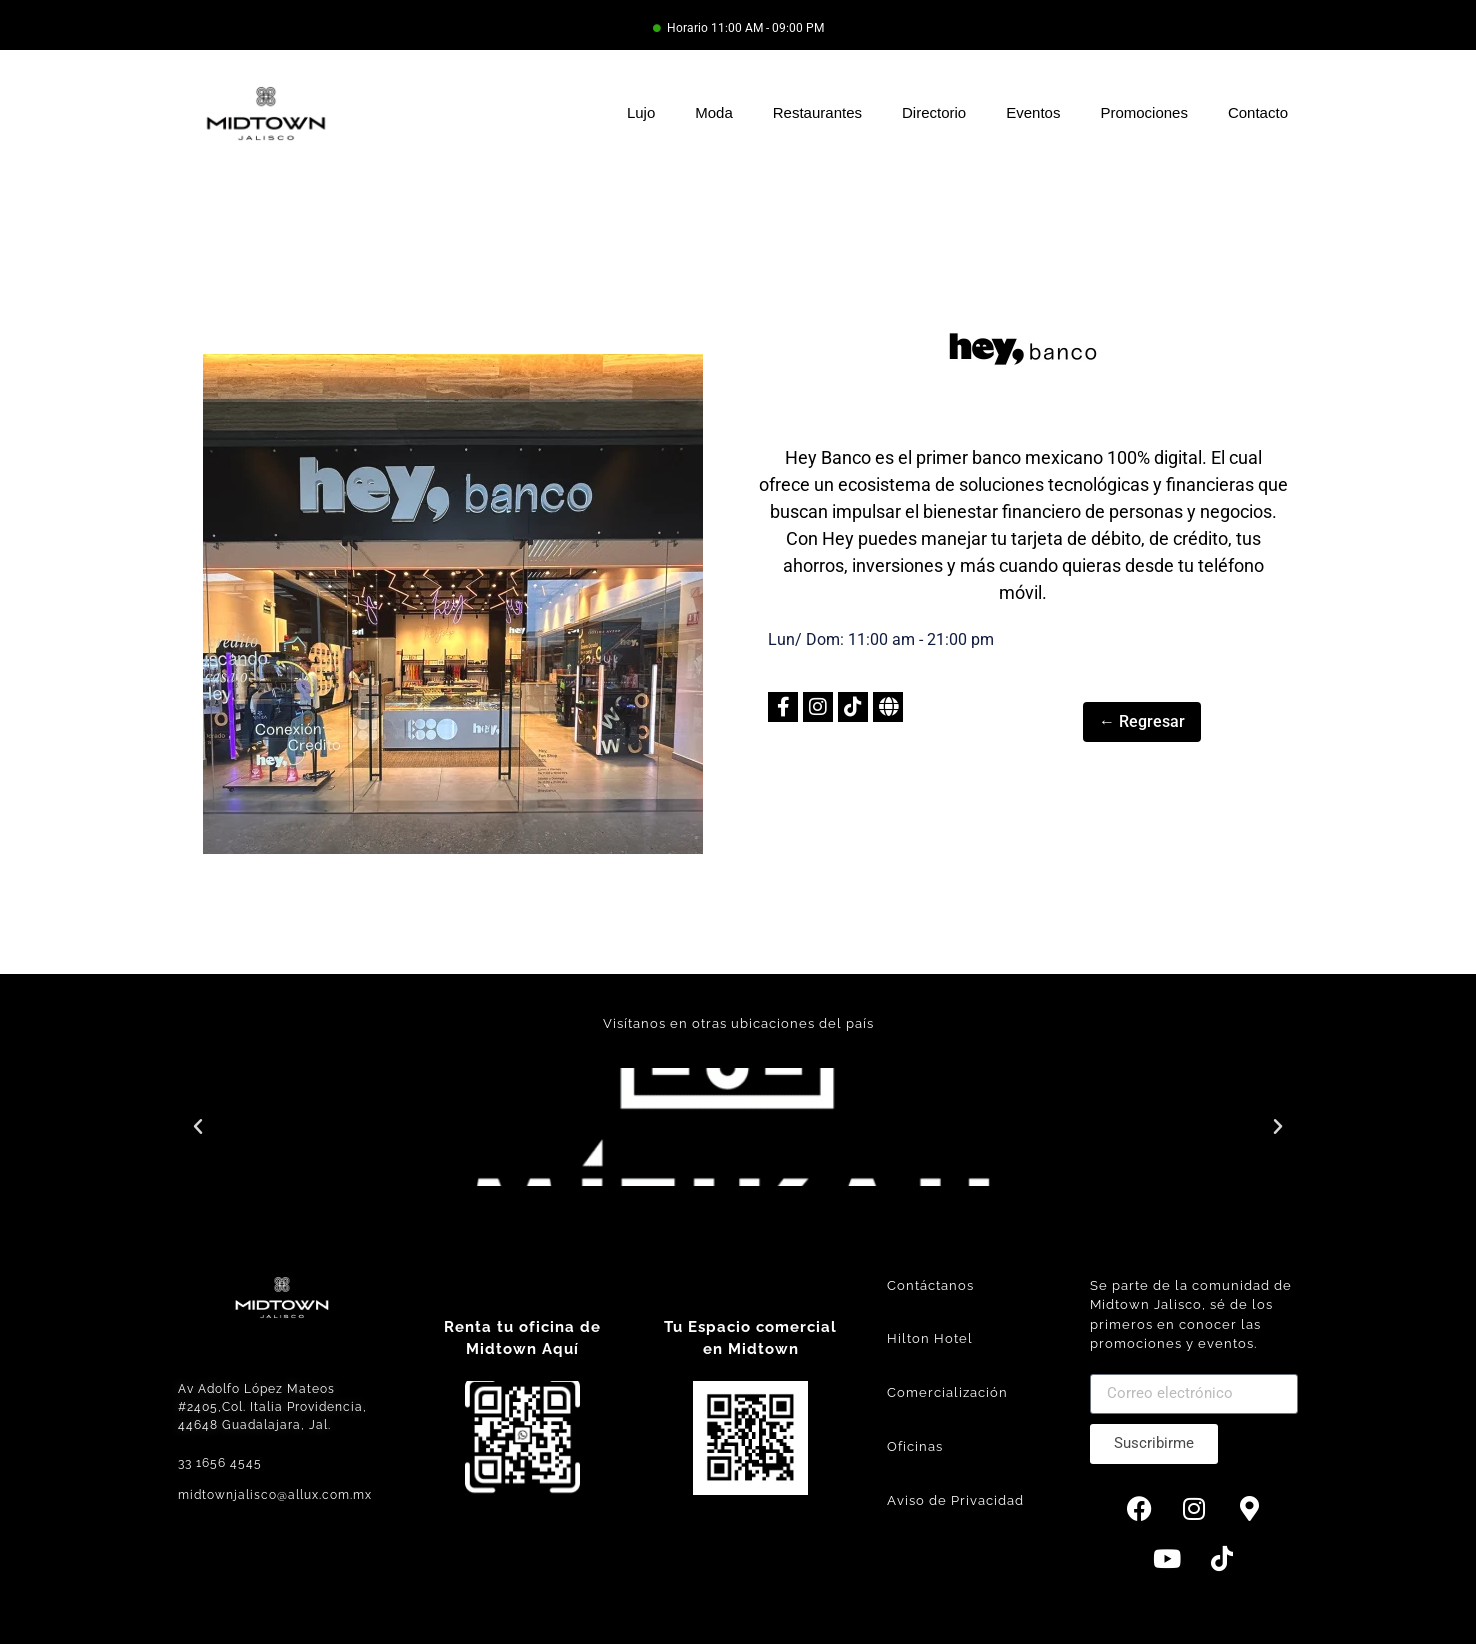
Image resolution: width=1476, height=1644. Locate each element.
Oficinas (915, 1446)
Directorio (934, 112)
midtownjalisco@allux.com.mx (275, 1495)
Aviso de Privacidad (955, 1500)
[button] (198, 1127)
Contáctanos (930, 1285)
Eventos (1033, 112)
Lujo (641, 112)
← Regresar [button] (1142, 721)
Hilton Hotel (930, 1338)
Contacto (1258, 112)
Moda (714, 112)
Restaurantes (817, 112)
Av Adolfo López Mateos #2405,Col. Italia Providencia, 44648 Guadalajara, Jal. (272, 1407)
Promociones (1144, 112)
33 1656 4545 (220, 1463)
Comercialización (947, 1392)
